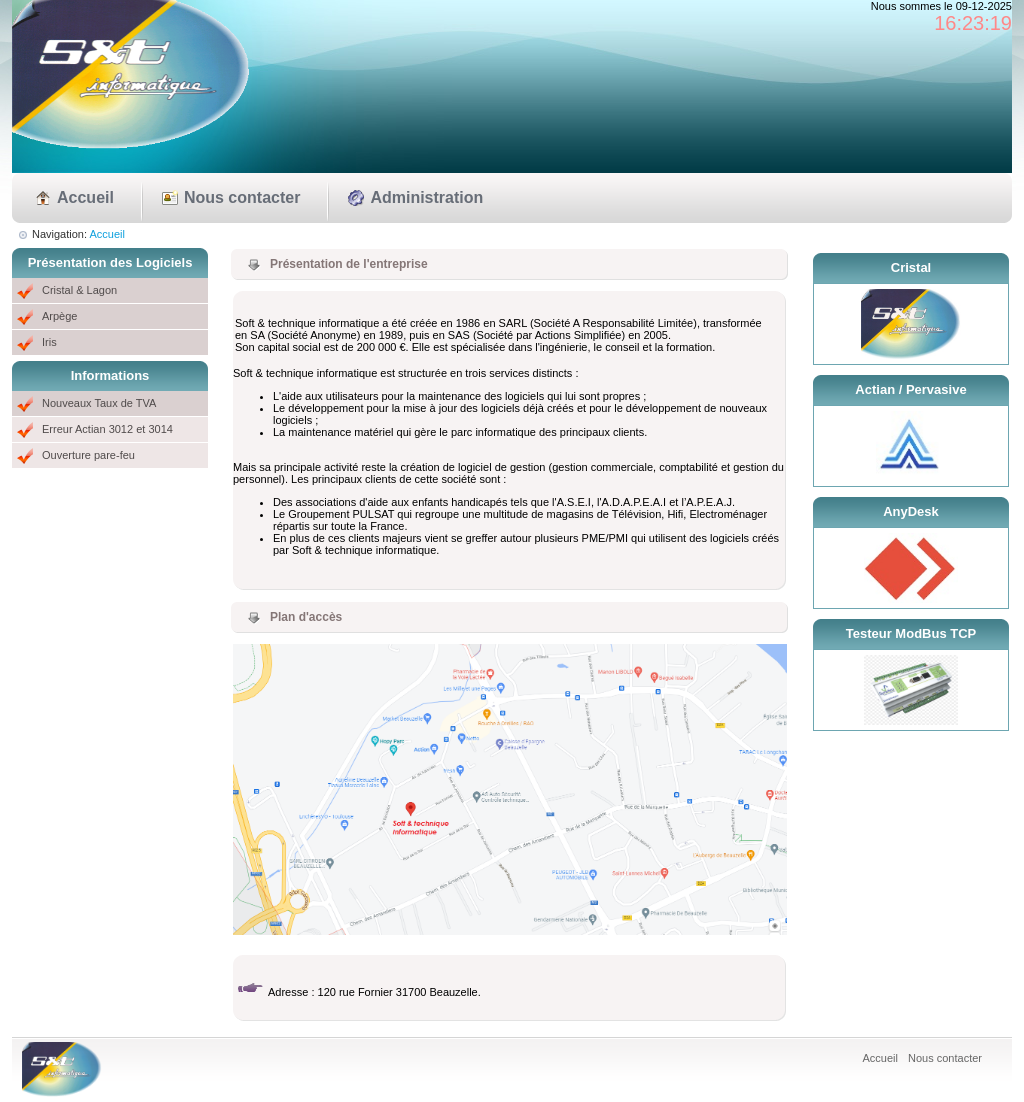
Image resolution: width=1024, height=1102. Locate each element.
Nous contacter (242, 197)
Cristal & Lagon (79, 290)
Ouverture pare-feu (88, 455)
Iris (49, 342)
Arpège (59, 316)
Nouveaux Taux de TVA (99, 403)
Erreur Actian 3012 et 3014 (107, 429)
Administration (426, 197)
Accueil (85, 197)
